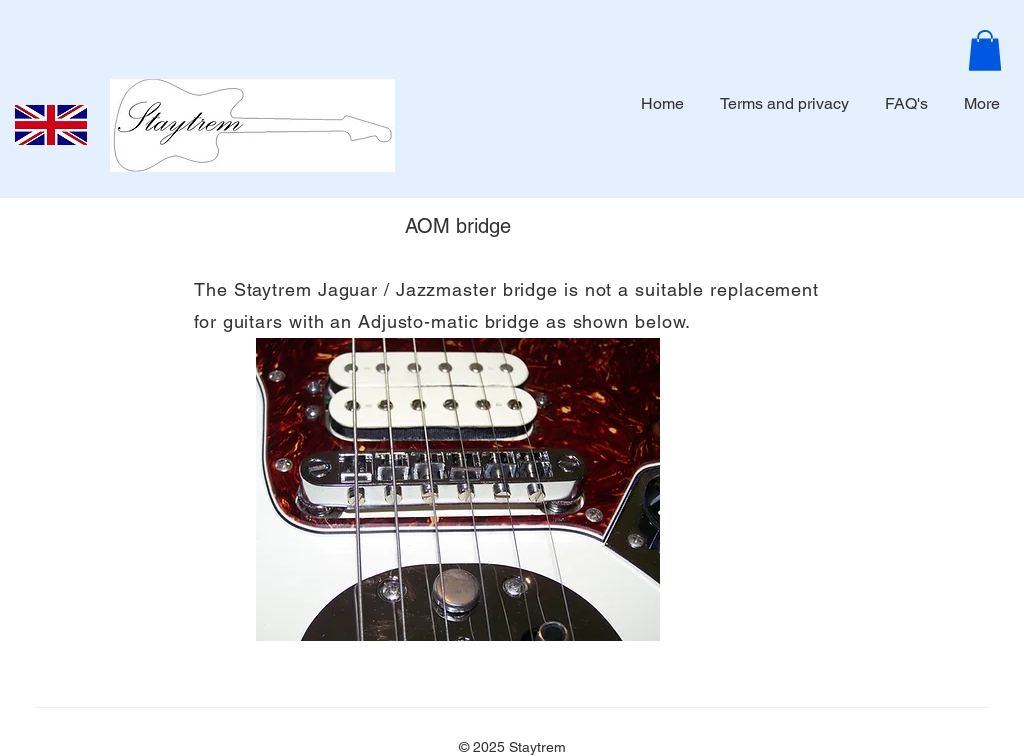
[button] (985, 50)
